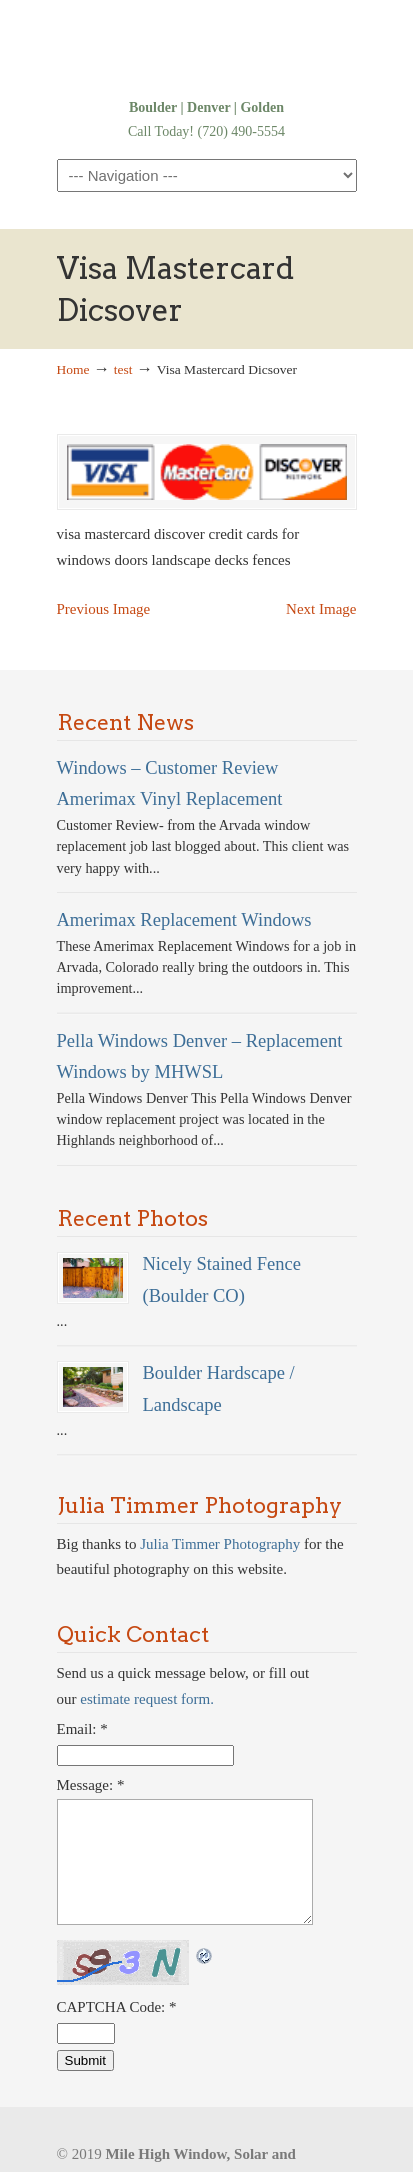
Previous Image (104, 609)
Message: (91, 1785)
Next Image (321, 609)
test (123, 369)
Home (73, 369)
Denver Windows (207, 47)
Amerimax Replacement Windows (184, 919)
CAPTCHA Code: (117, 2007)
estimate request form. (147, 1699)
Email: (82, 1729)
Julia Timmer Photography (220, 1544)
